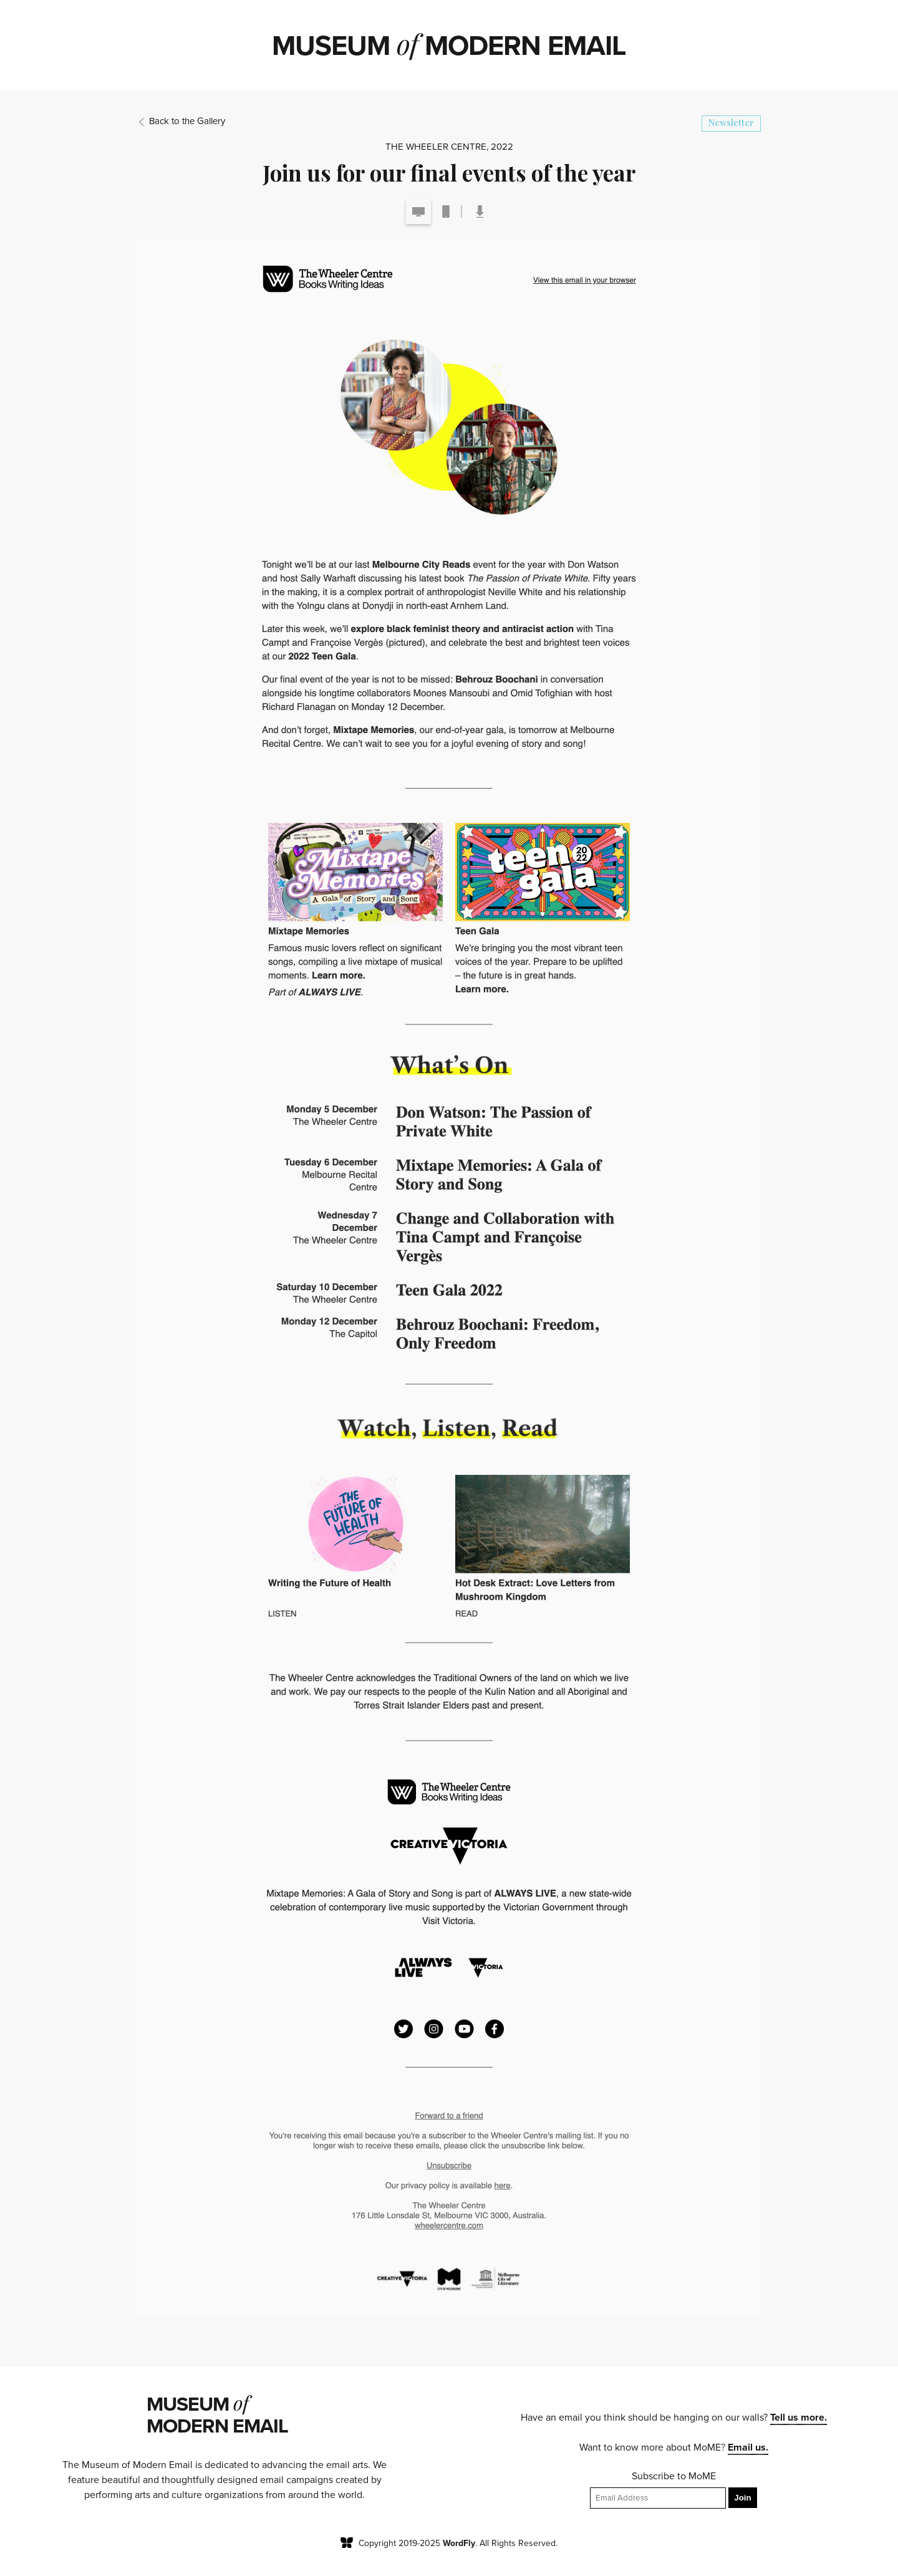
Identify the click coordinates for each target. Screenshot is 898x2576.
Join (742, 2497)
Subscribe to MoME (674, 2476)
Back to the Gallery (181, 121)
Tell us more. (798, 2417)
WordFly (459, 2543)
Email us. (748, 2447)
